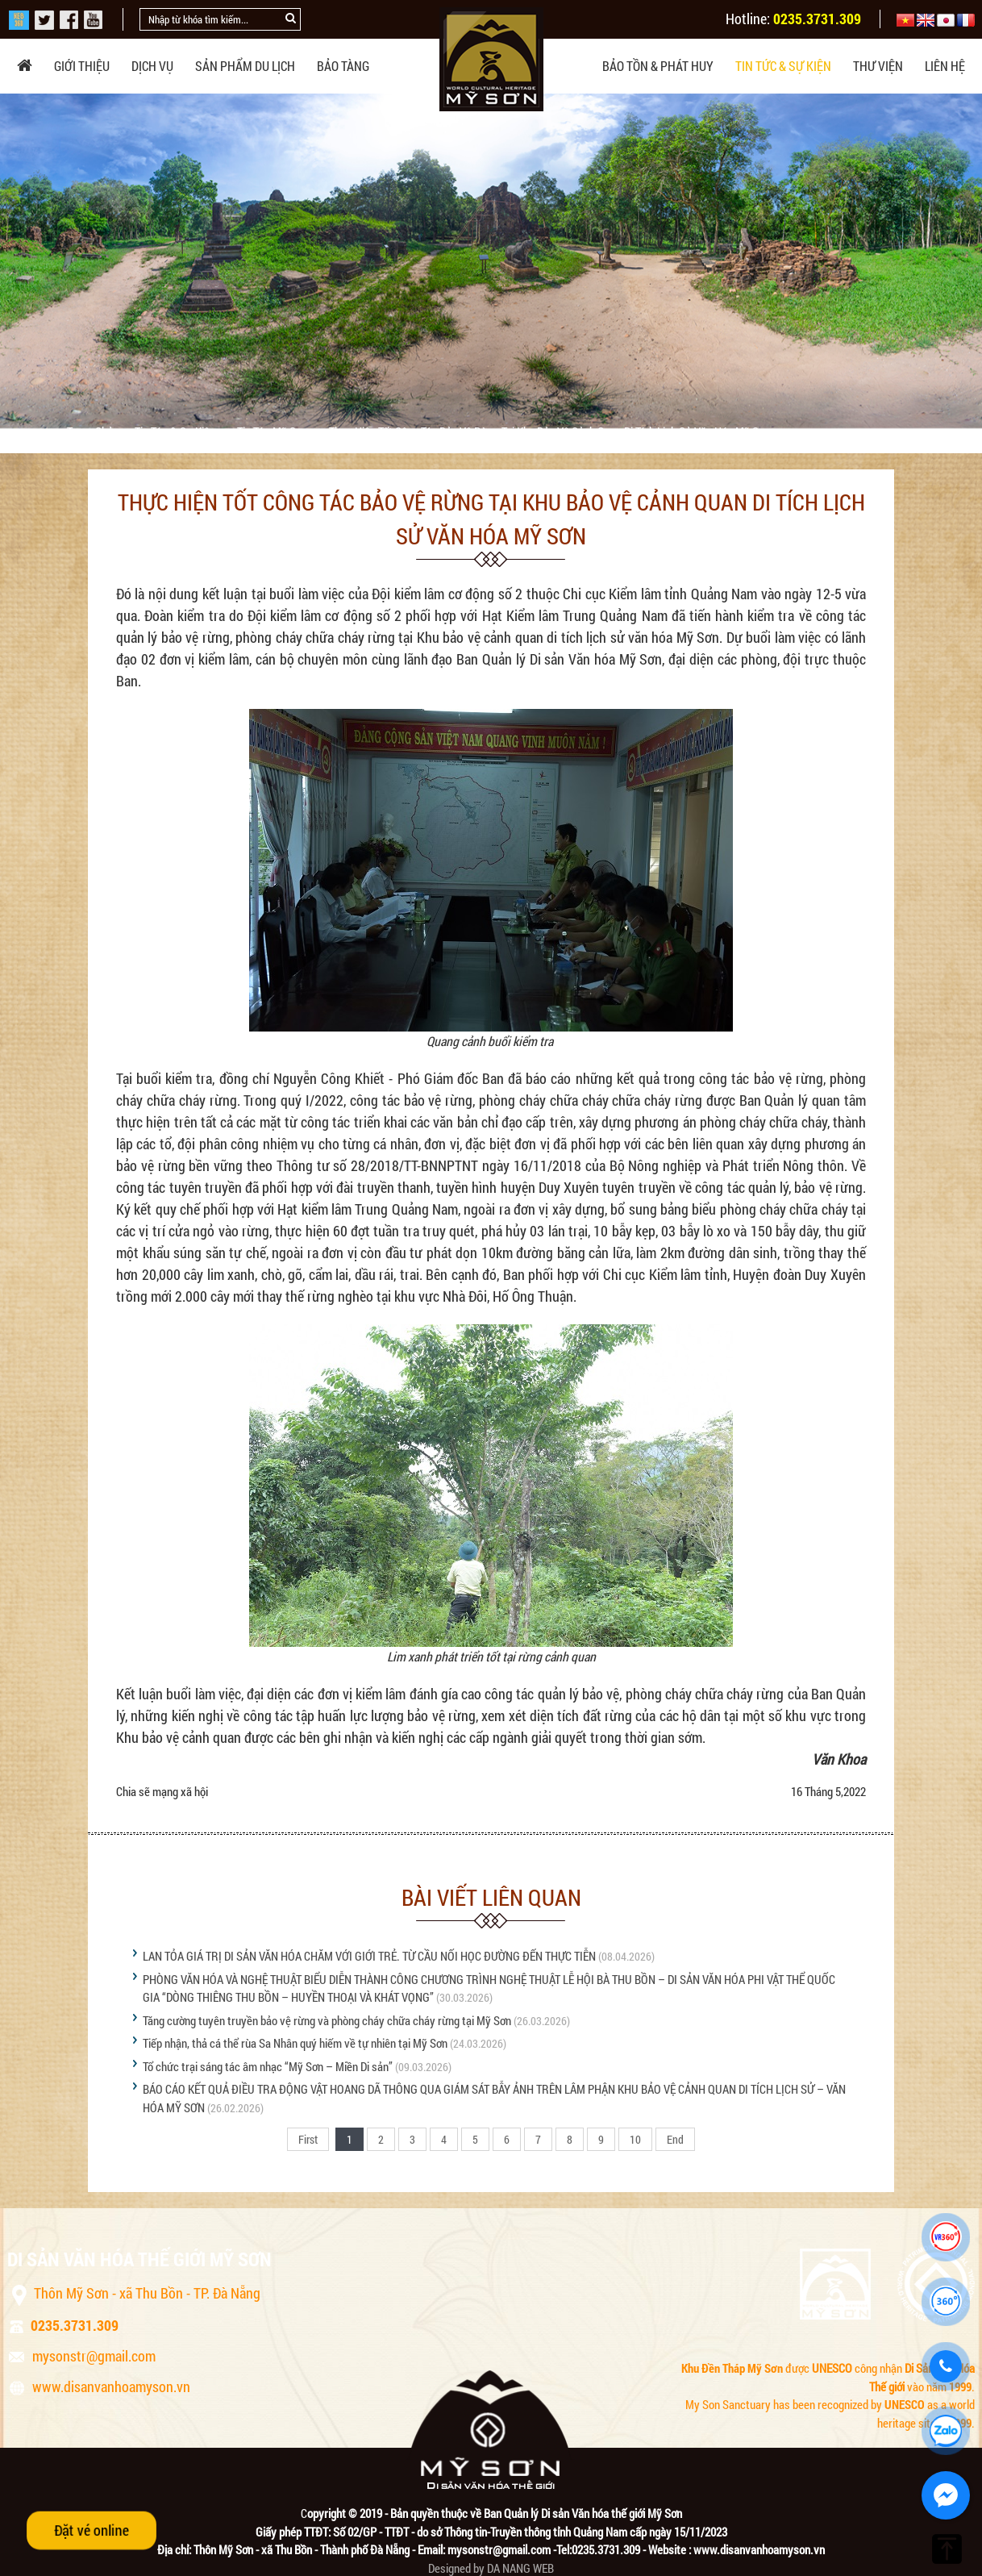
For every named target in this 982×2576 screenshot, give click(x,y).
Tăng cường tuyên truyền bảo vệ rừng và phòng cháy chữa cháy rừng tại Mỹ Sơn (327, 2020)
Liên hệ (945, 65)
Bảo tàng (343, 65)
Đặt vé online (91, 2530)
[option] (491, 261)
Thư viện (878, 65)
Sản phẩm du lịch (245, 65)
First (308, 2139)
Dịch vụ (152, 65)
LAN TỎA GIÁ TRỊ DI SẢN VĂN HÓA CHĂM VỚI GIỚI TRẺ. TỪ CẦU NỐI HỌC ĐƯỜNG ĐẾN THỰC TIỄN (369, 1956)
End (675, 2139)
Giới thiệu (82, 65)
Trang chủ (91, 431)
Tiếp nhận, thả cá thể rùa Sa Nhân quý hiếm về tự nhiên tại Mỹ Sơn (295, 2043)
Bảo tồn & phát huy (658, 65)
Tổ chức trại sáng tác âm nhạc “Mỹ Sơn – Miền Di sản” (268, 2066)
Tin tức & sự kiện (783, 65)
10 (635, 2139)
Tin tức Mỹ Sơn (273, 431)
